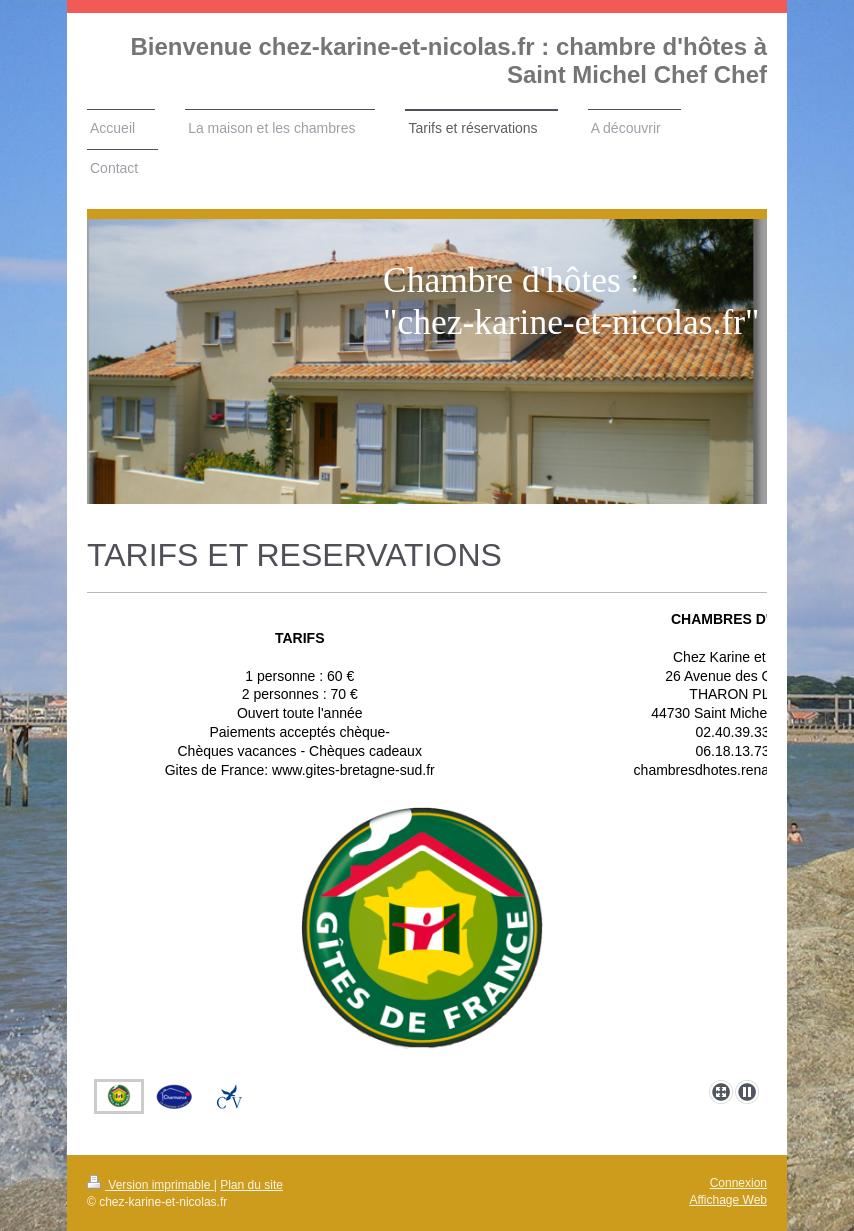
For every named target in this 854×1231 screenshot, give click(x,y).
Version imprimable (150, 1185)
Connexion (738, 1183)
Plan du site (251, 1185)
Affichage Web (728, 1200)
